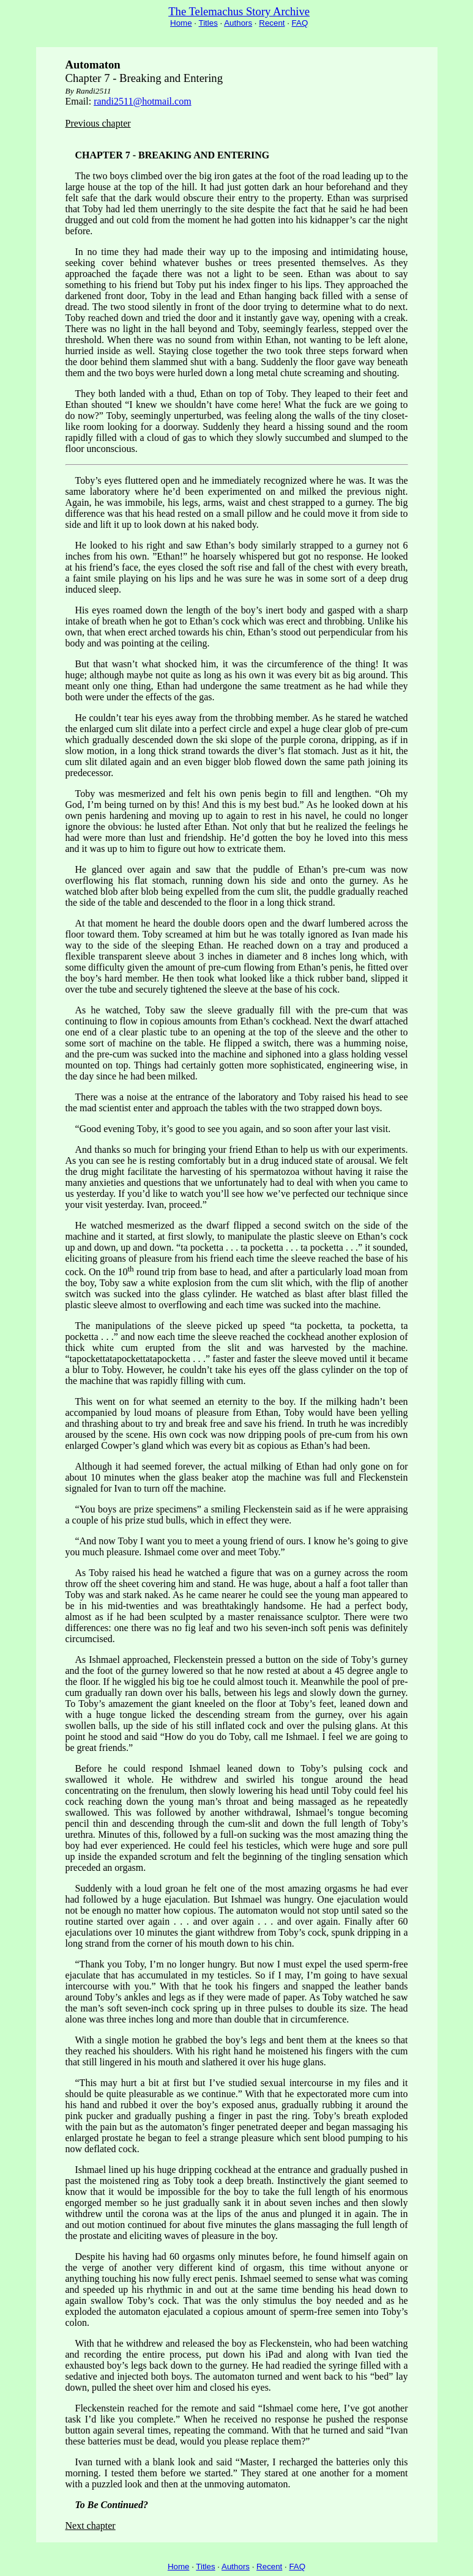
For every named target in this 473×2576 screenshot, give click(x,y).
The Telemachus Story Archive (239, 11)
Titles (207, 23)
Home (181, 23)
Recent (272, 23)
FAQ (300, 23)
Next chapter (90, 2525)
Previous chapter (98, 123)
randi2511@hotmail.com (142, 101)
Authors (238, 23)
